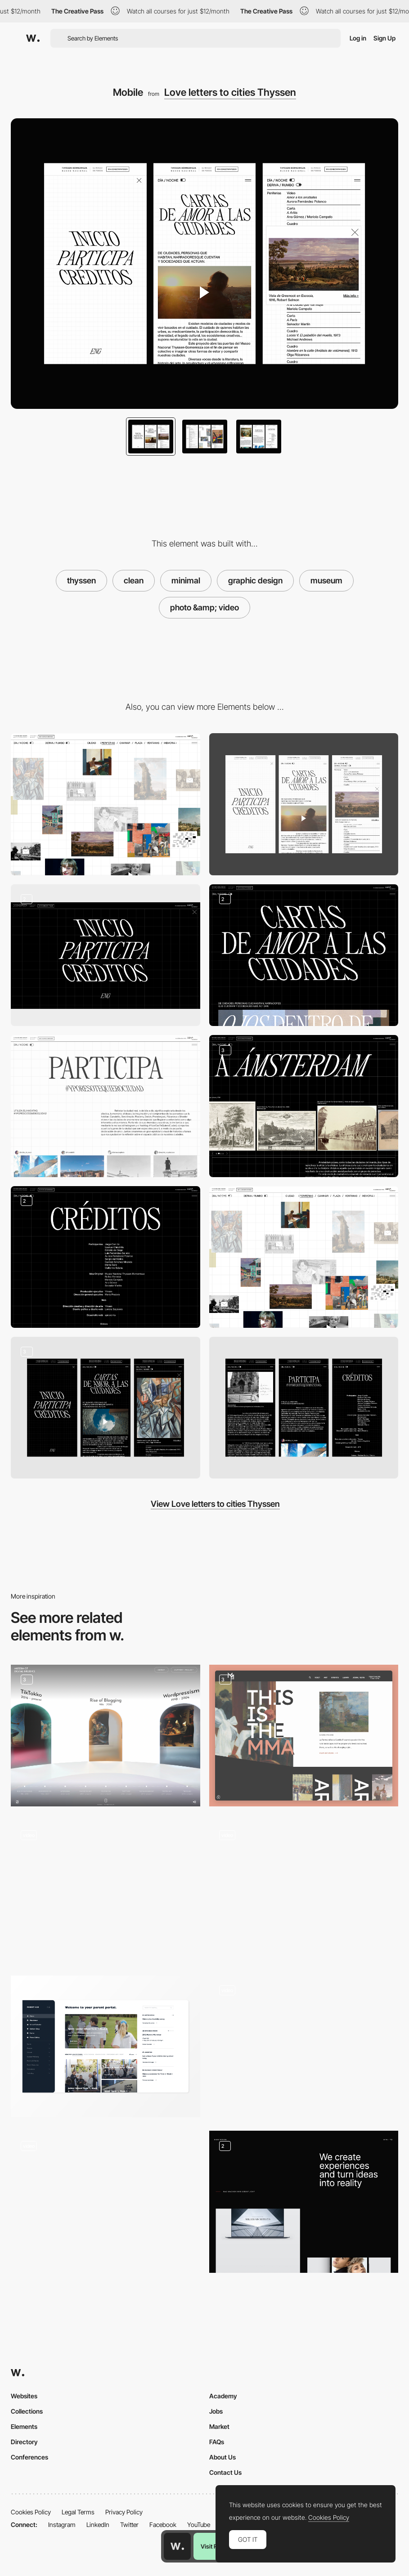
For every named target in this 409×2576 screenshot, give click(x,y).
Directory (24, 2442)
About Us (222, 2457)
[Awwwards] (33, 38)
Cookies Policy (31, 2512)
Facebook (162, 2524)
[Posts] (304, 1106)
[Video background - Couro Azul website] (304, 2043)
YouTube (198, 2524)
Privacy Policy (124, 2512)
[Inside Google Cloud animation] (105, 2198)
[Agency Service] (304, 2201)
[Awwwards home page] (177, 2546)
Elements (24, 2426)
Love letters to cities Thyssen (230, 92)
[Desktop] (105, 804)
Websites (24, 2396)
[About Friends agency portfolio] (105, 1887)
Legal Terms (78, 2512)
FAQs (216, 2442)
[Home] (304, 1735)
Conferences (29, 2457)
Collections (27, 2411)
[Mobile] (304, 804)
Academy (223, 2396)
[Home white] (304, 1257)
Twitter (129, 2524)
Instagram (62, 2524)
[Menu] (105, 955)
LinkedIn (97, 2524)
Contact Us (225, 2472)
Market (219, 2426)
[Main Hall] (105, 1735)
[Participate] (105, 1106)
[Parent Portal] (105, 2046)
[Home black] (304, 955)
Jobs (216, 2411)
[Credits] (105, 1257)
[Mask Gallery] (304, 1891)
